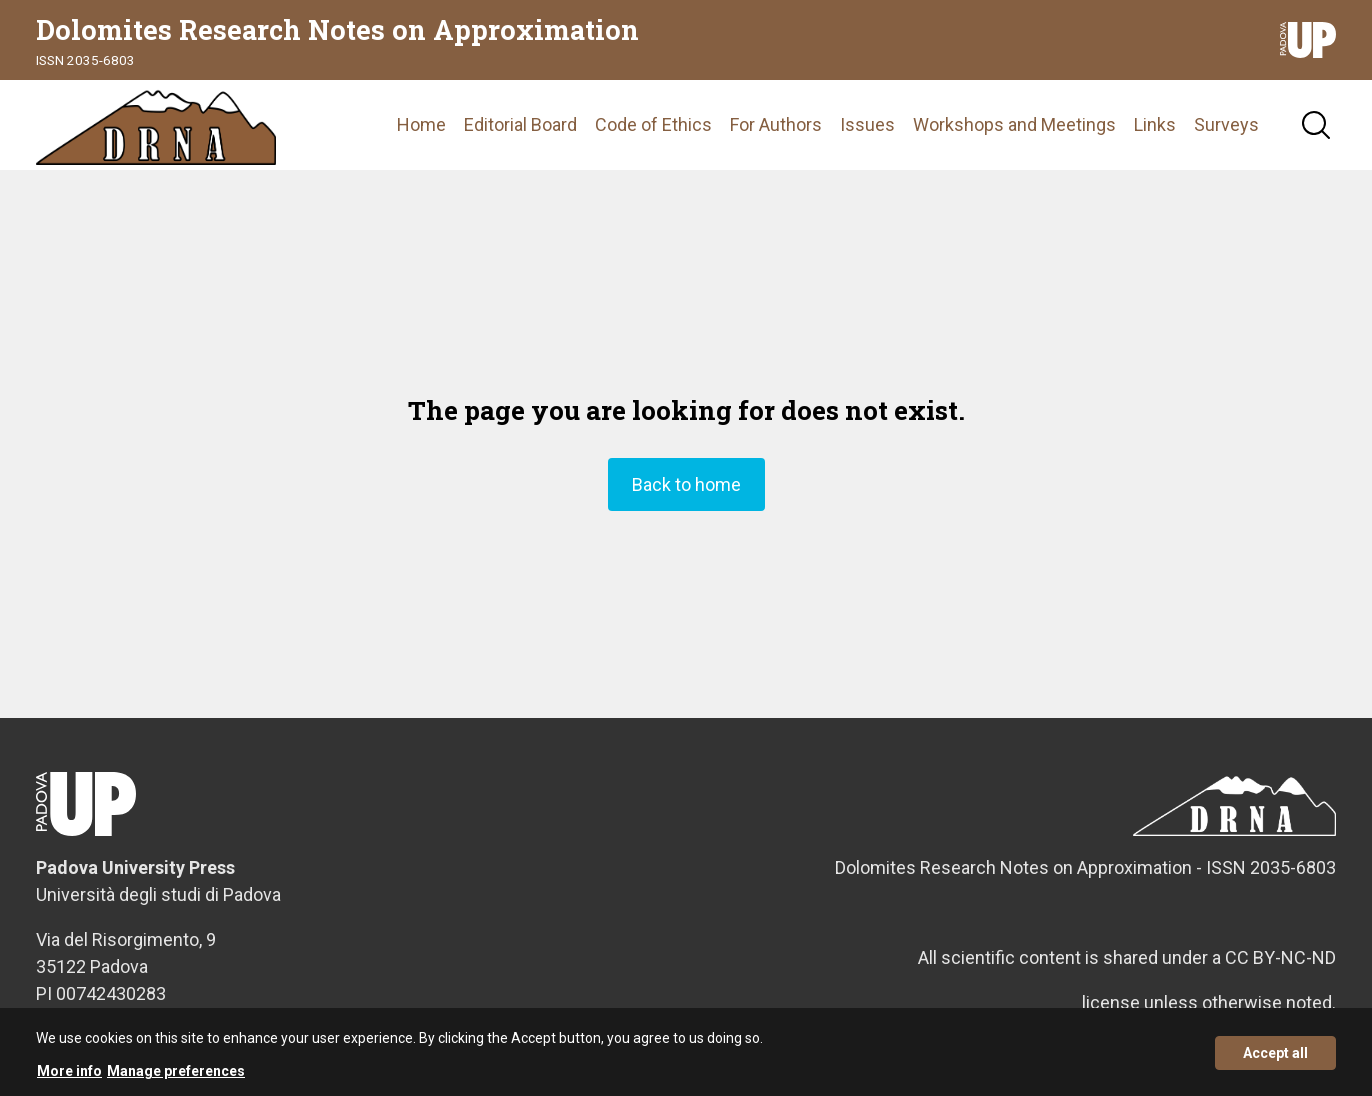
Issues (867, 124)
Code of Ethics (653, 124)
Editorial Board (520, 124)
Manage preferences (176, 1078)
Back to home (686, 484)
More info (69, 1078)
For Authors (776, 124)
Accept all (1275, 1060)
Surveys (1226, 124)
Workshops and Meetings (1014, 124)
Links (1155, 124)
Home (421, 124)
